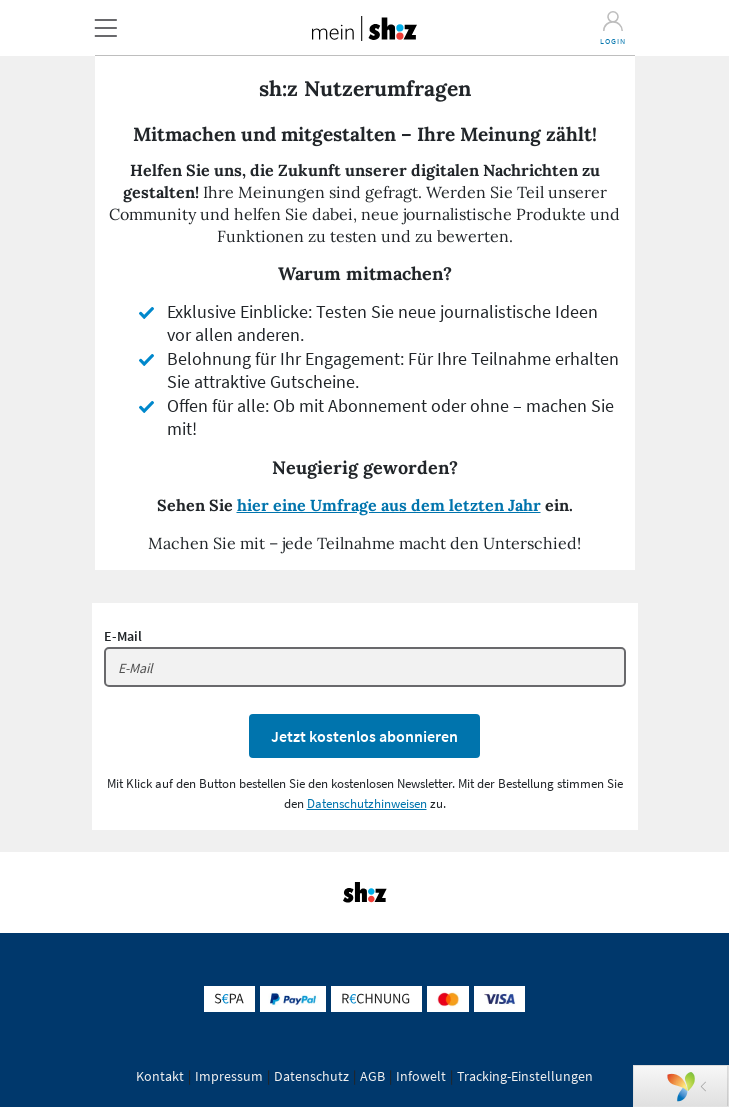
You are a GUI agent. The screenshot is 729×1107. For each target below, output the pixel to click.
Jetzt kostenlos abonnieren (364, 736)
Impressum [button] (229, 1076)
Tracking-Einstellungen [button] (525, 1076)
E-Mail (123, 636)
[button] (106, 27)
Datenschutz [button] (311, 1076)
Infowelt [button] (421, 1076)
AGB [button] (372, 1076)
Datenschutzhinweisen (367, 803)
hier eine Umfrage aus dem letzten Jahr (389, 505)
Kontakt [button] (160, 1076)
